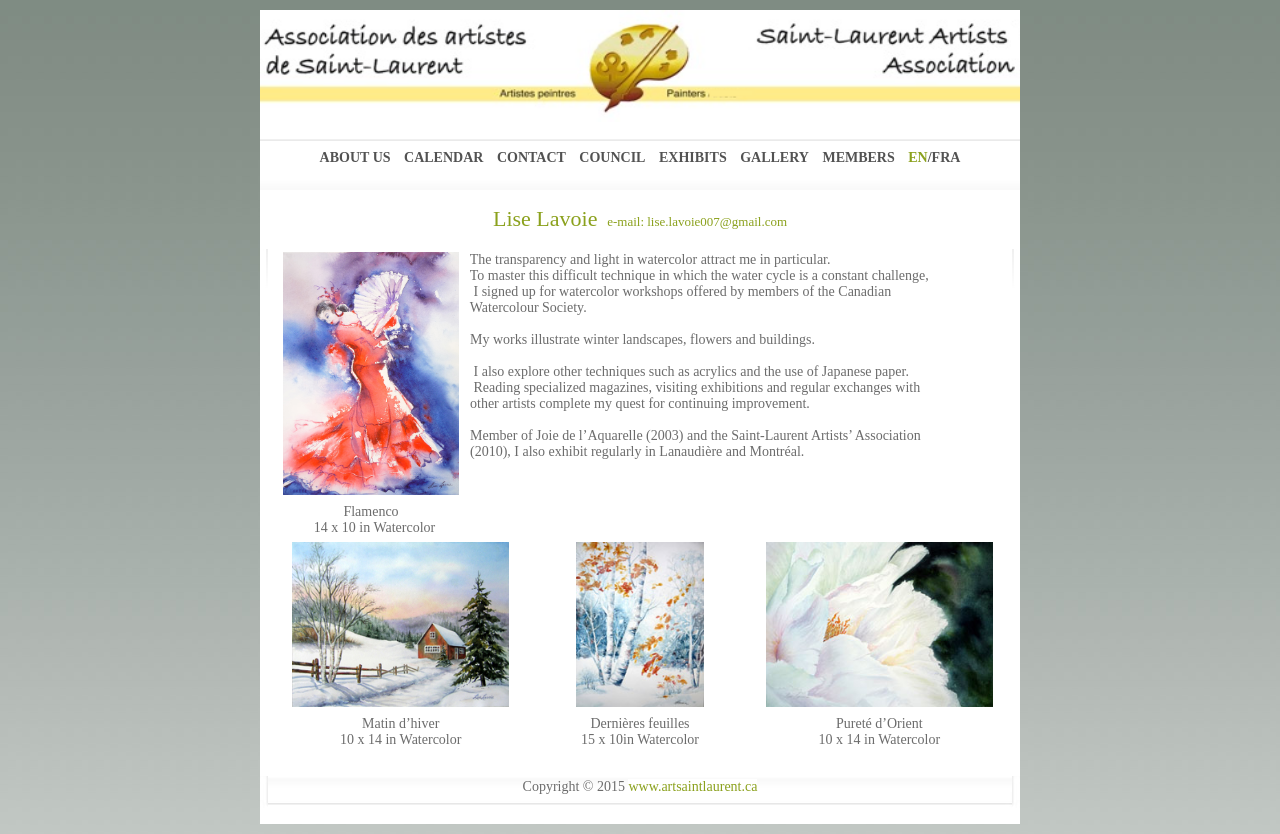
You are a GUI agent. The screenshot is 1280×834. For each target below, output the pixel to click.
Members (858, 157)
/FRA (944, 157)
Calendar (443, 157)
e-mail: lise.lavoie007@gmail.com (692, 221)
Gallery (774, 157)
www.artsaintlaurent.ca (692, 786)
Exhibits (693, 157)
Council (612, 157)
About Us (355, 157)
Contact (531, 157)
